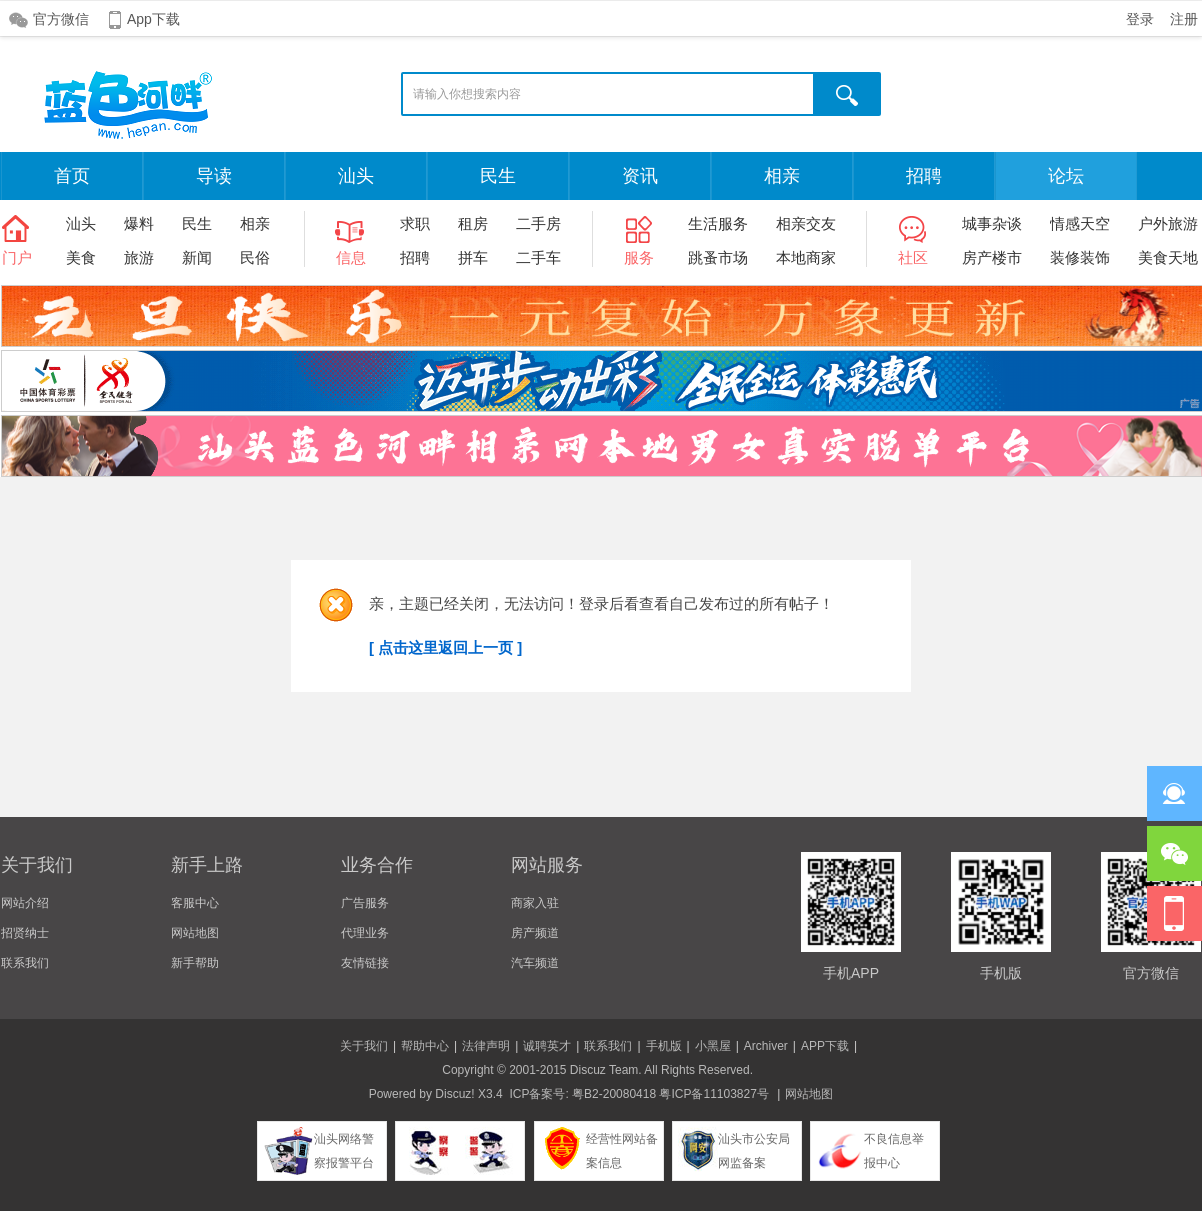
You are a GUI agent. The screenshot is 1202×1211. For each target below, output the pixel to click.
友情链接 (365, 963)
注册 (1184, 19)
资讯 (640, 176)
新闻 (197, 257)
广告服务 (365, 903)
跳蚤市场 (718, 257)
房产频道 (535, 933)
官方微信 (61, 19)
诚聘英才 (547, 1046)
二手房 (538, 223)
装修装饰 (1080, 257)
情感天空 (1080, 223)
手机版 (664, 1046)
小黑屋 (713, 1046)
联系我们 (25, 963)
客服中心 (195, 903)
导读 (214, 176)
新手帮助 (195, 963)
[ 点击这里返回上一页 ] (445, 647)
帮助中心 (425, 1046)
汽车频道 (535, 963)
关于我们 (364, 1046)
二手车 (538, 257)
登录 (1140, 19)
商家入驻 (535, 903)
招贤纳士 (25, 933)
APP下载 (825, 1046)
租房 (473, 223)
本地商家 (806, 257)
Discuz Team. (606, 1070)
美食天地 (1168, 257)
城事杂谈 (992, 223)
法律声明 (486, 1046)
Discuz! (454, 1094)
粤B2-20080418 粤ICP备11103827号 (670, 1094)
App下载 (153, 19)
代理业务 (365, 933)
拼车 (473, 257)
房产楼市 (992, 257)
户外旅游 (1168, 223)
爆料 (139, 223)
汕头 (356, 176)
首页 (72, 176)
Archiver (766, 1046)
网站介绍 (25, 903)
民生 (498, 176)
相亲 (782, 176)
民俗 (255, 257)
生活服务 (718, 223)
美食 (81, 257)
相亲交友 (806, 223)
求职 (415, 223)
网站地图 (195, 933)
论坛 (1066, 176)
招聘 (924, 176)
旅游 (139, 257)
